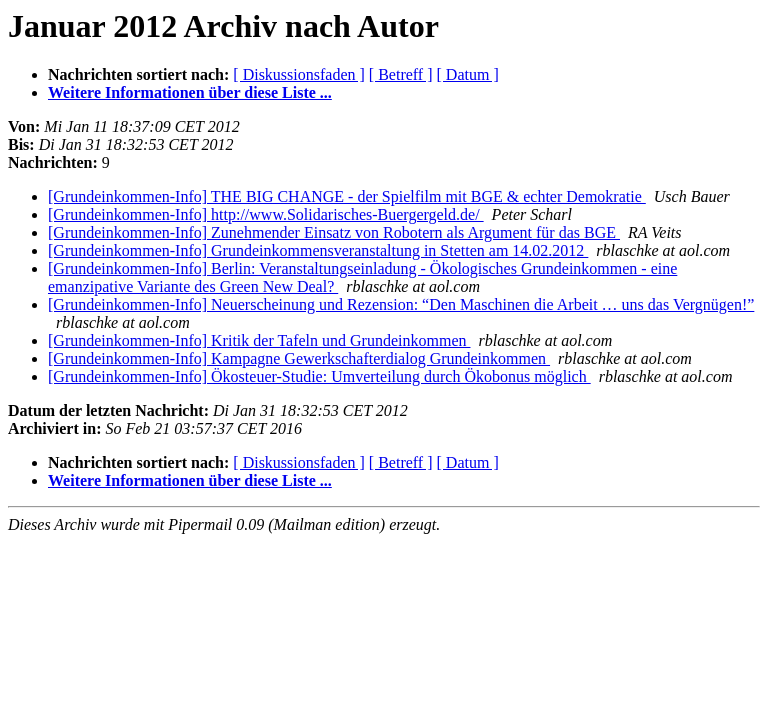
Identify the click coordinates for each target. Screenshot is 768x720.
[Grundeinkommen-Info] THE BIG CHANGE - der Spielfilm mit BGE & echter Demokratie (347, 196)
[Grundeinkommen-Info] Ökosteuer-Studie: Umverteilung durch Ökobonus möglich (319, 376)
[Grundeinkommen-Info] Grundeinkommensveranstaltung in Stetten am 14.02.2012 (318, 250)
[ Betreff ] (401, 74)
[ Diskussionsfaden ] (299, 74)
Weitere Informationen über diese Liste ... (190, 92)
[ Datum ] (468, 74)
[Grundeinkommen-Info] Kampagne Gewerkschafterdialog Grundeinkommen (299, 358)
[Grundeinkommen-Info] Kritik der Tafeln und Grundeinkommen (259, 340)
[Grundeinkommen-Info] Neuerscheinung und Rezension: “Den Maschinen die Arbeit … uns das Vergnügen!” (401, 304)
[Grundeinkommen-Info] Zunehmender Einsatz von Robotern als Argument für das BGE (334, 232)
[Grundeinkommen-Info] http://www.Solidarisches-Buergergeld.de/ (266, 214)
